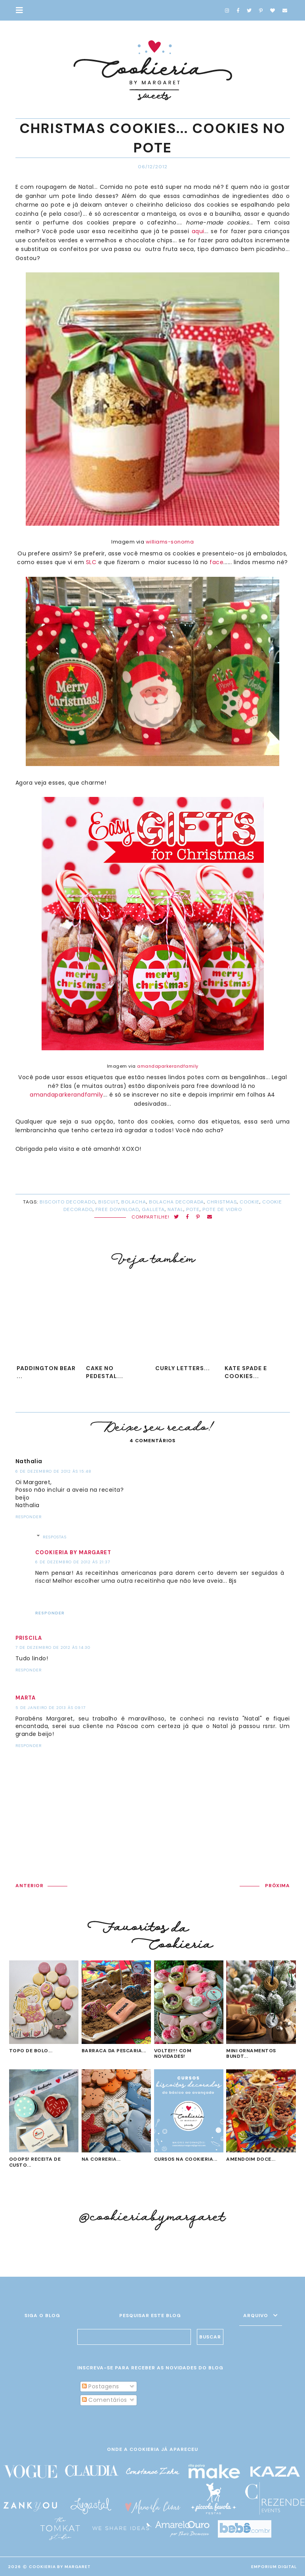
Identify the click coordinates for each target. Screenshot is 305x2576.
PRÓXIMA (277, 1885)
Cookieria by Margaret (73, 1552)
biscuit (108, 1202)
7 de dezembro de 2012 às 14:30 (52, 1647)
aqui (198, 231)
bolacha (133, 1202)
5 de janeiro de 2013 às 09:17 (50, 1707)
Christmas (222, 1202)
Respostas (55, 1537)
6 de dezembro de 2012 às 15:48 (53, 1471)
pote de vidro (222, 1209)
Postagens (100, 2386)
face (216, 562)
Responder (28, 1516)
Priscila (28, 1638)
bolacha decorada (176, 1202)
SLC (91, 562)
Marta (25, 1697)
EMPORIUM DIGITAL (274, 2566)
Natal (175, 1209)
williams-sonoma (170, 541)
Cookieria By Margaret (60, 2566)
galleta (153, 1209)
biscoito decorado (67, 1202)
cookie (249, 1202)
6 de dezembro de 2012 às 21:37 (72, 1562)
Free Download (117, 1209)
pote (193, 1209)
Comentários (104, 2400)
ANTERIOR (29, 1885)
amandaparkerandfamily (167, 1066)
